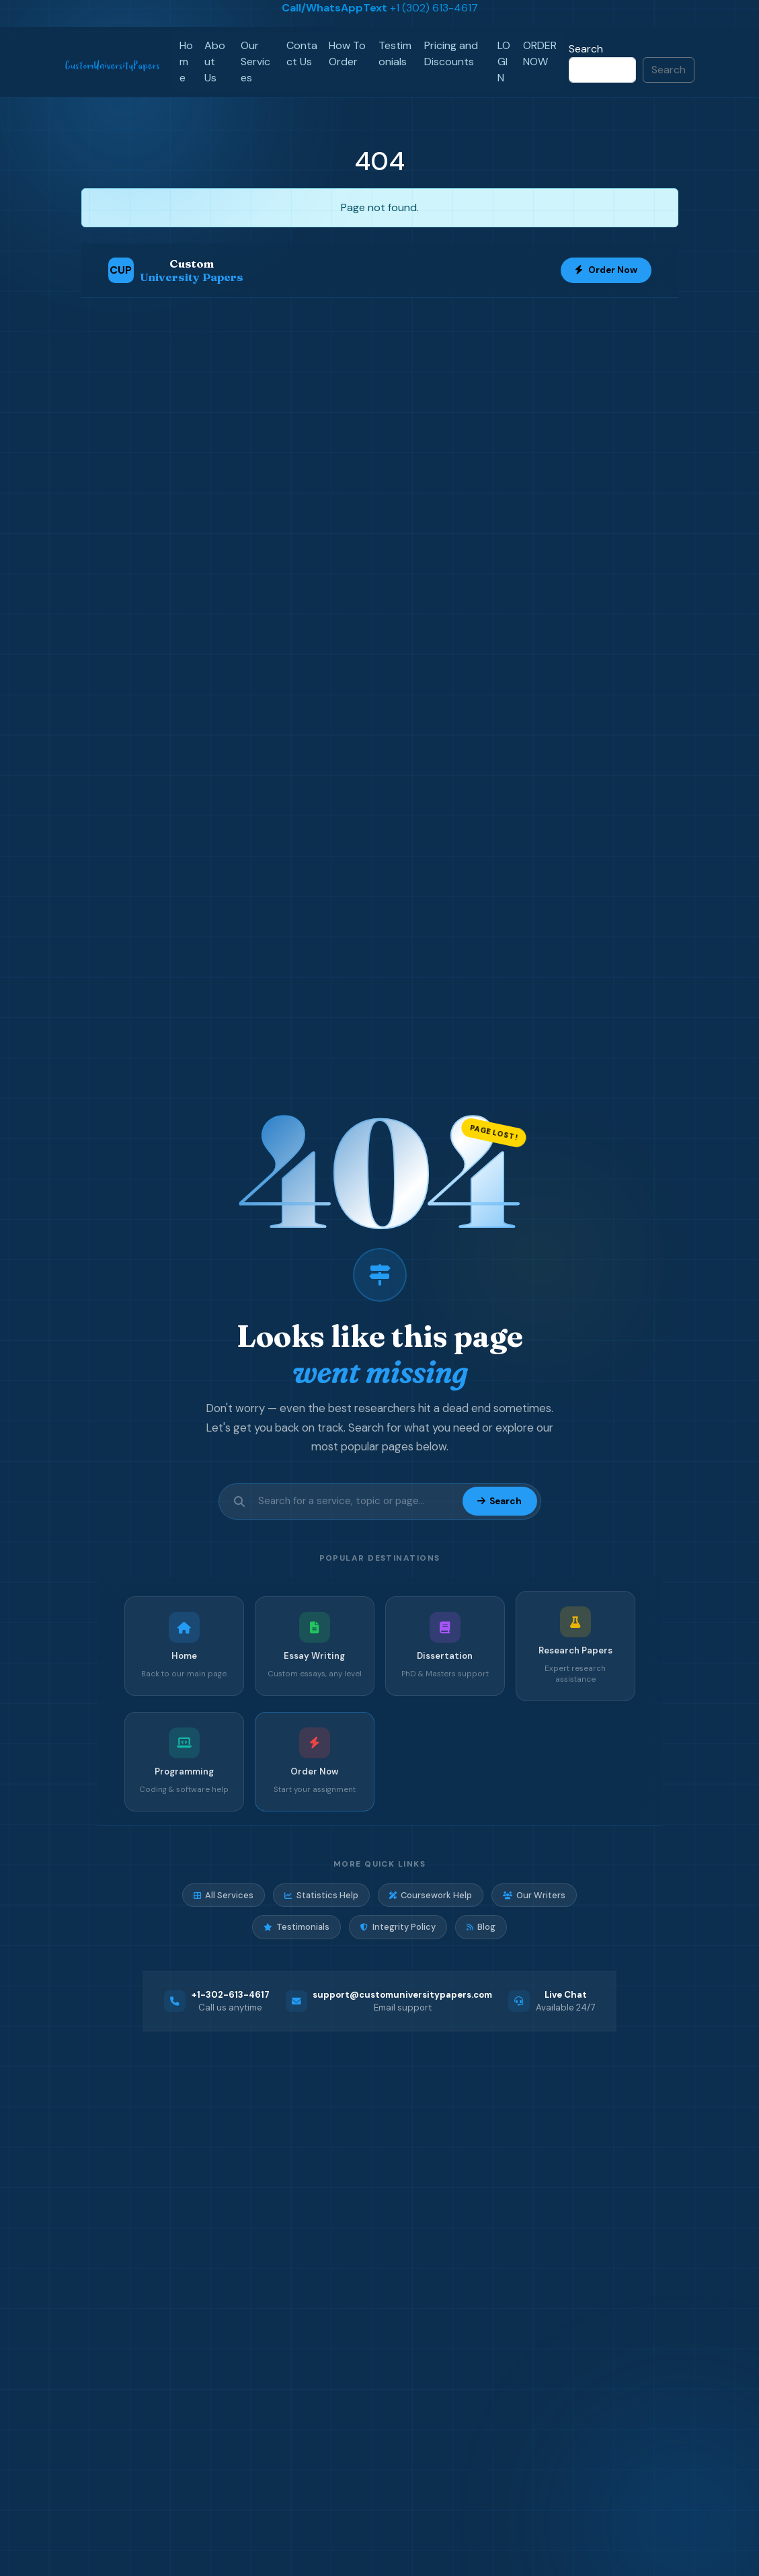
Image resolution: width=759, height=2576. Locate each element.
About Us (214, 61)
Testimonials (394, 53)
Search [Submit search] (499, 1501)
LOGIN (503, 61)
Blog (481, 1927)
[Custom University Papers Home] (176, 270)
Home (186, 61)
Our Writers (534, 1895)
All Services (223, 1895)
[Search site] (356, 1501)
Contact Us (301, 53)
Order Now (606, 270)
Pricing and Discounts (451, 53)
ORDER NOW (540, 53)
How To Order (347, 53)
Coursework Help (430, 1895)
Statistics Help (321, 1895)
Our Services (255, 61)
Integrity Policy (397, 1927)
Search (586, 49)
